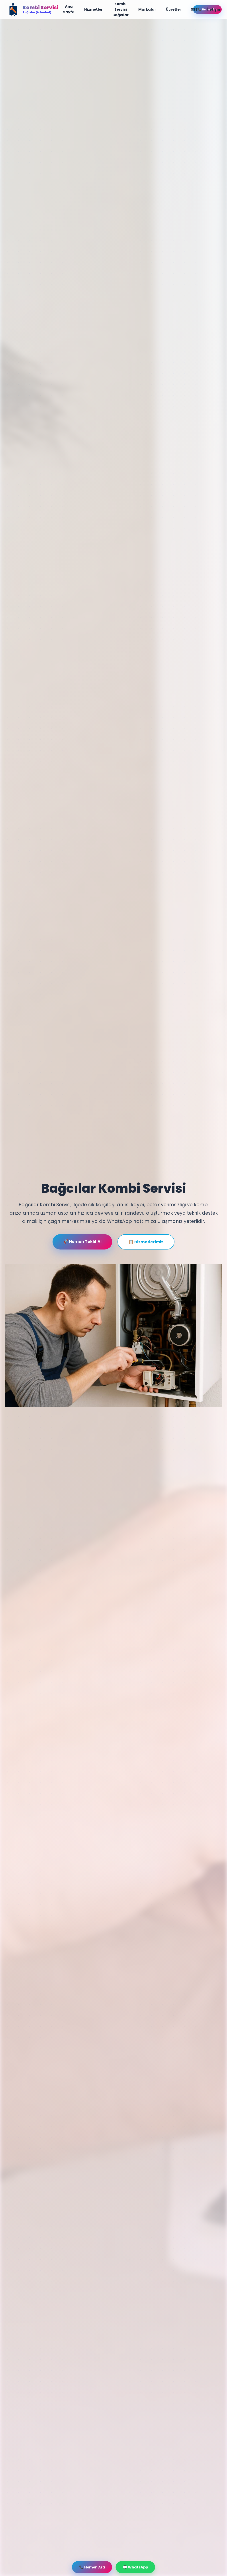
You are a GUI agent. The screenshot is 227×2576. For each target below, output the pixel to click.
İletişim (214, 9)
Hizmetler (93, 9)
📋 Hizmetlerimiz (146, 1242)
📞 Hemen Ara (92, 2567)
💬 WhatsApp (135, 2567)
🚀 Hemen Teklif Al (82, 1241)
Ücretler (173, 9)
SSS (194, 9)
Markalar (147, 9)
